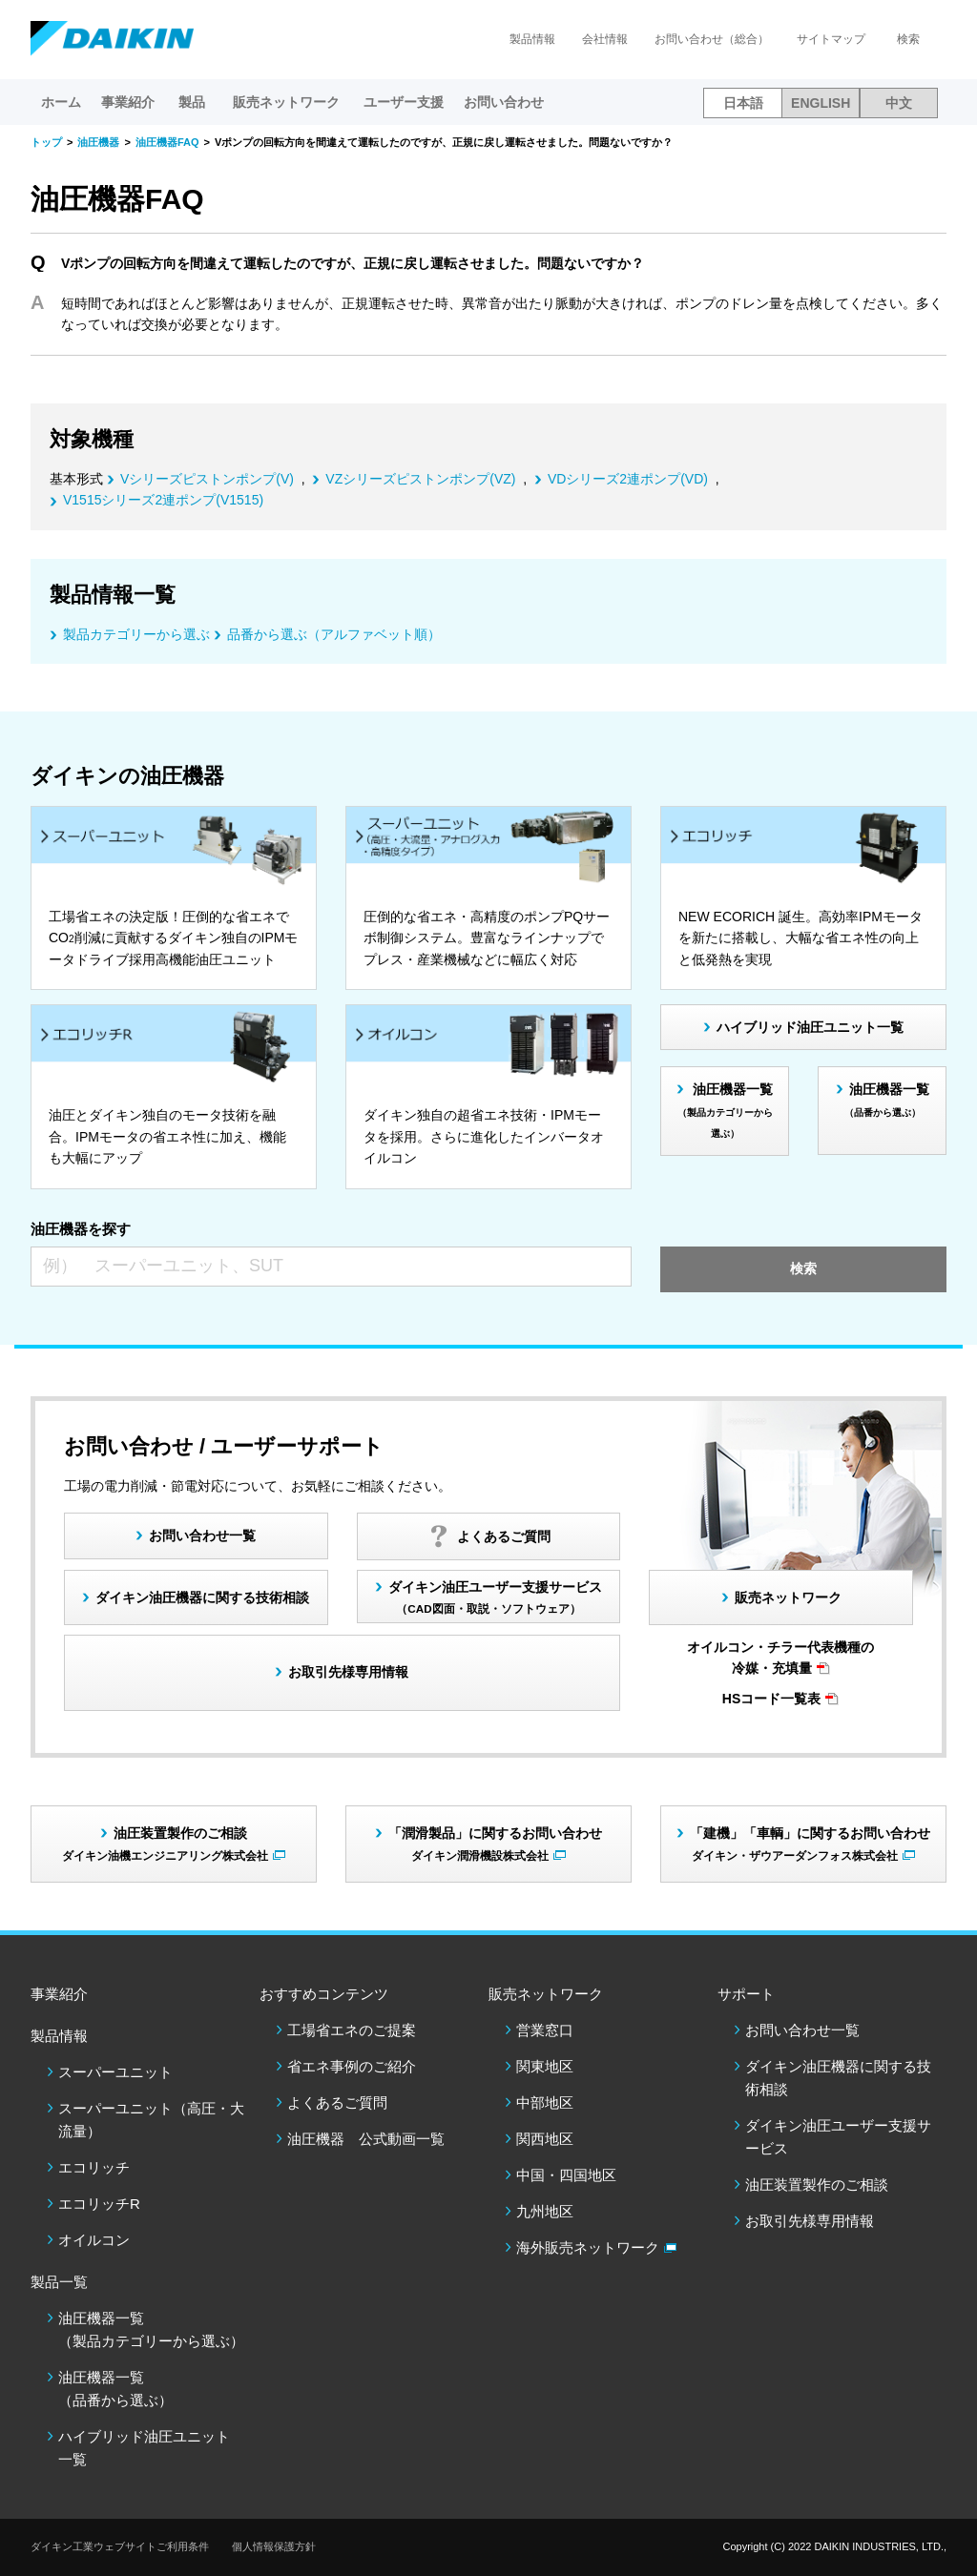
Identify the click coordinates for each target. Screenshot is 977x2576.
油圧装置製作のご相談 (816, 2184)
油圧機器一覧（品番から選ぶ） (115, 2388)
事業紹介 (128, 102)
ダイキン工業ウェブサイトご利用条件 (120, 2546)
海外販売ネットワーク (587, 2247)
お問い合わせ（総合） (712, 39)
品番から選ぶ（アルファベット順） (334, 634)
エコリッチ (94, 2167)
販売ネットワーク (788, 1597)
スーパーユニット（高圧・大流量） (151, 2119)
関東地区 (544, 2066)
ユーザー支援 (404, 102)
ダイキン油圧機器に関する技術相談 (202, 1597)
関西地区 (544, 2139)
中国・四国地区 (566, 2175)
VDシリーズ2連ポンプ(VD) (628, 478)
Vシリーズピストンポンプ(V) (207, 478)
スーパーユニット (115, 2072)
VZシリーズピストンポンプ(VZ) (420, 478)
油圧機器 (98, 142)
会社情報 (605, 39)
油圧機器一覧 (725, 1110)
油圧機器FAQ (167, 142)
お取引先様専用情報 (809, 2221)
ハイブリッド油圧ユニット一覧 (810, 1027)
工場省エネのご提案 (351, 2030)
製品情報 (532, 39)
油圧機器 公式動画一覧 (366, 2139)
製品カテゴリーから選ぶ (136, 634)
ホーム (61, 102)
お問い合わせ (504, 102)
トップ (46, 142)
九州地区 (544, 2211)
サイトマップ (831, 39)
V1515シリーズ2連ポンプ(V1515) (163, 499)
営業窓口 (544, 2030)
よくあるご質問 (337, 2102)
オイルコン (94, 2240)
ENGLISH (820, 103)
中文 (898, 103)
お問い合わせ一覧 (802, 2030)
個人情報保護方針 (274, 2546)
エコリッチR (99, 2203)
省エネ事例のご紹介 (351, 2066)
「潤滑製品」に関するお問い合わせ (495, 1843)
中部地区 (544, 2102)
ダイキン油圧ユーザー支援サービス (495, 1597)
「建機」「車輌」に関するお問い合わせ (810, 1843)
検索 (908, 39)
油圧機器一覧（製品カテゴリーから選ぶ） (151, 2329)
